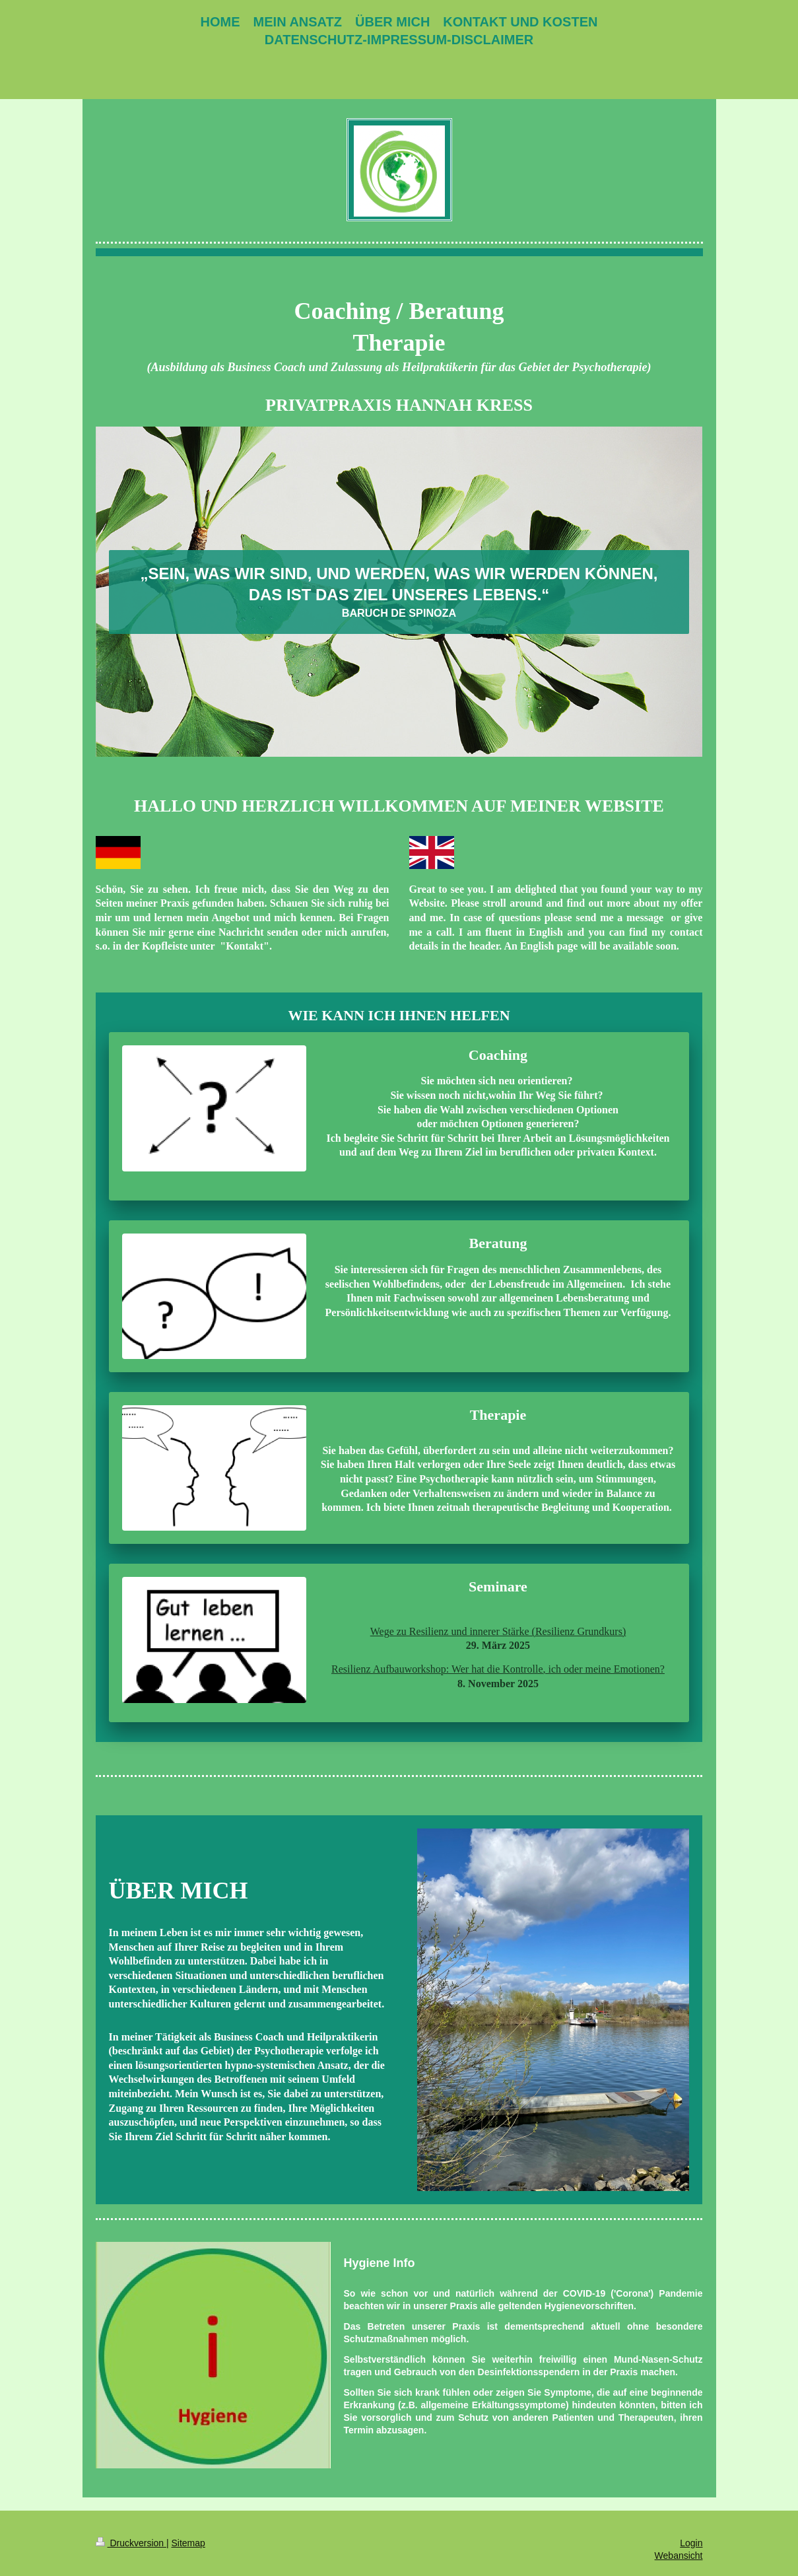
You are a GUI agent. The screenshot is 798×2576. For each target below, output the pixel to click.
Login (691, 2543)
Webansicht (679, 2555)
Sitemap (188, 2543)
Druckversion (131, 2543)
